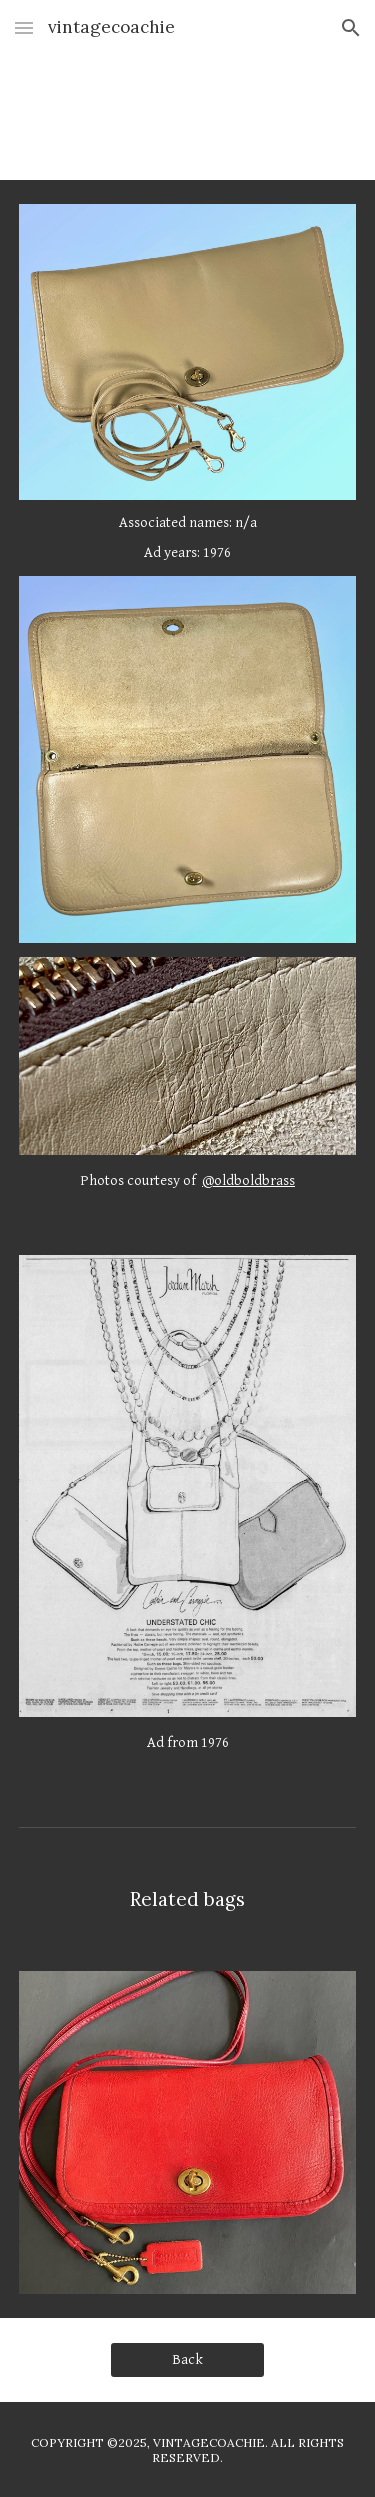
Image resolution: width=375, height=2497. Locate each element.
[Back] (187, 2359)
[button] (24, 27)
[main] (188, 537)
